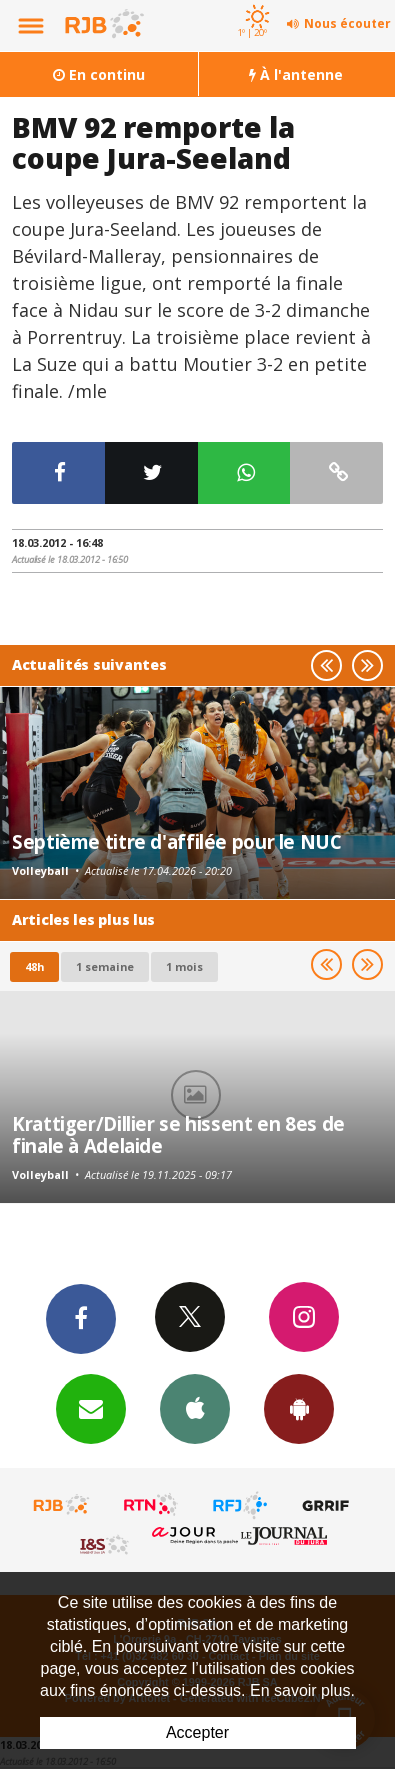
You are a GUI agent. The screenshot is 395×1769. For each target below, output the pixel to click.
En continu (99, 74)
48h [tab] (34, 966)
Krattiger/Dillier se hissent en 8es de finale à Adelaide (178, 1134)
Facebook (81, 1318)
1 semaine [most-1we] (105, 966)
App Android (299, 1408)
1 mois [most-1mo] (184, 966)
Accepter (197, 1732)
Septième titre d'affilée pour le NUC (177, 841)
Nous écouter (347, 23)
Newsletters (91, 1408)
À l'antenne (296, 74)
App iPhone (195, 1408)
